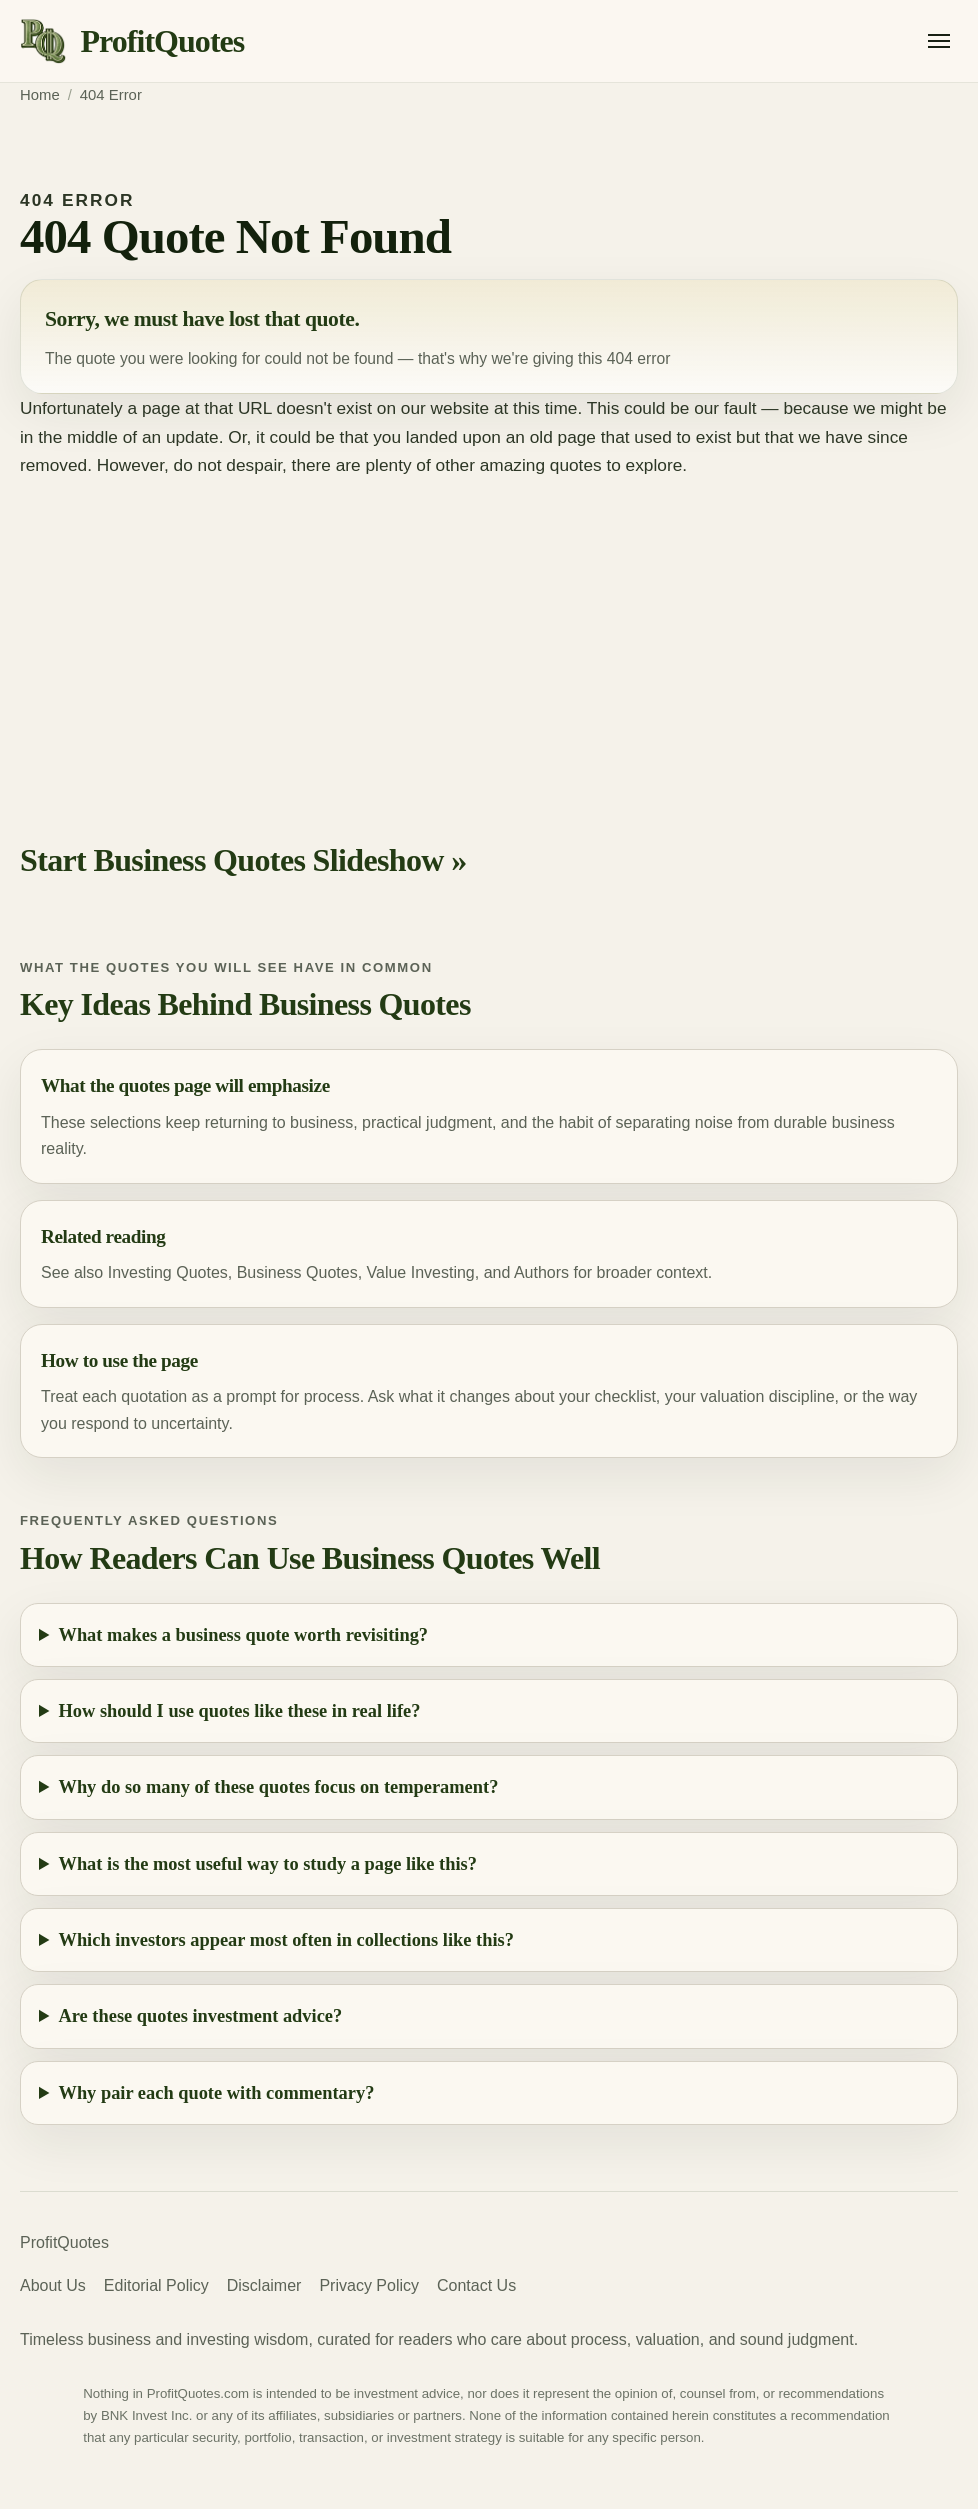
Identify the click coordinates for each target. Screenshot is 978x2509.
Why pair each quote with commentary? (217, 2093)
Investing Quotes (168, 1272)
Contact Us (476, 2285)
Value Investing (421, 1272)
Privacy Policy (369, 2285)
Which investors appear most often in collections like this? (286, 1940)
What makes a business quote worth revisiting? (244, 1635)
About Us (53, 2285)
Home (40, 95)
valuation (732, 1396)
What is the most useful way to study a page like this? (268, 1864)
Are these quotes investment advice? (201, 2016)
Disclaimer (264, 2285)
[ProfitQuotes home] (132, 41)
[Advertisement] (489, 630)
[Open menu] (939, 41)
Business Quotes (297, 1272)
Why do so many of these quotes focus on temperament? (279, 1787)
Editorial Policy (156, 2285)
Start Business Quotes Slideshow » (243, 860)
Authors (541, 1272)
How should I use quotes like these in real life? (240, 1711)
